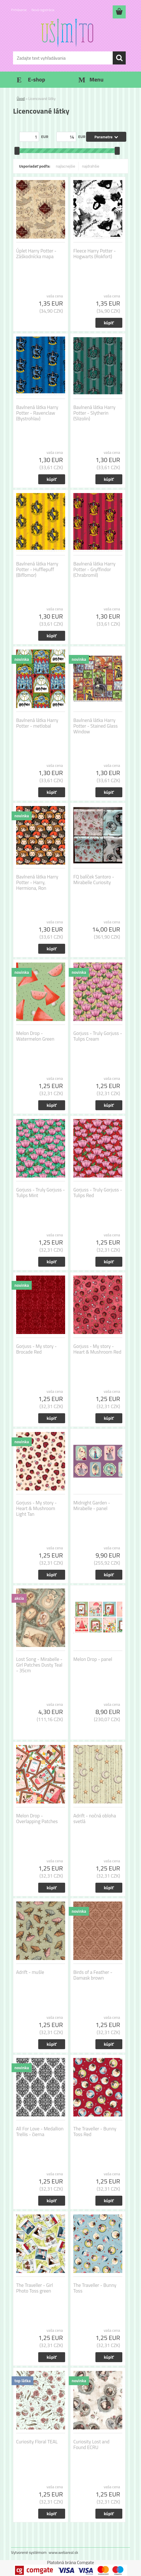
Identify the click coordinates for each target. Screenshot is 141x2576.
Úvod (21, 98)
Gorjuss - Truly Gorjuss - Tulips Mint (40, 1192)
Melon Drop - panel (92, 1659)
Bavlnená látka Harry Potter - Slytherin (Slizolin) (94, 412)
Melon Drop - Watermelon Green (35, 1036)
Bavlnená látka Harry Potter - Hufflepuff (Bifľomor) (37, 569)
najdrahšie (90, 166)
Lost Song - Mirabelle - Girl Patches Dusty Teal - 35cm (39, 1664)
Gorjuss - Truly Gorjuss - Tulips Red (97, 1192)
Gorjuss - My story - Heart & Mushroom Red (97, 1349)
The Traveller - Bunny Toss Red (94, 2131)
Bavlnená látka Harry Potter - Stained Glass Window (95, 725)
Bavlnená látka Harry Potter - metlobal (37, 723)
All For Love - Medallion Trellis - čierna (39, 2131)
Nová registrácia (42, 9)
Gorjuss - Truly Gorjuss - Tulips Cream (97, 1036)
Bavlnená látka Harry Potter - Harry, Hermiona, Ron (37, 882)
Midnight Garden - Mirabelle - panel (91, 1505)
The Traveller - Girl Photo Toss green (34, 2288)
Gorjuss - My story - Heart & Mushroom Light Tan (36, 1508)
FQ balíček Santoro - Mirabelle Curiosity (93, 879)
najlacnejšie (65, 166)
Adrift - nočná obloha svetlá (94, 1818)
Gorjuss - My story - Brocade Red (36, 1349)
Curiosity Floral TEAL (37, 2442)
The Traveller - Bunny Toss (94, 2288)
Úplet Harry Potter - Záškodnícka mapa (36, 253)
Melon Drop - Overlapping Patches (37, 1818)
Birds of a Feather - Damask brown (92, 1975)
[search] (119, 57)
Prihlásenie (19, 9)
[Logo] (67, 33)
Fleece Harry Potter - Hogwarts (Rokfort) (94, 253)
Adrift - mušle (30, 1972)
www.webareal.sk (63, 2552)
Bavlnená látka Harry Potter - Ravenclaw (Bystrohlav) (37, 412)
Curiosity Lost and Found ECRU (91, 2444)
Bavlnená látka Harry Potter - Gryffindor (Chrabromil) (94, 569)
